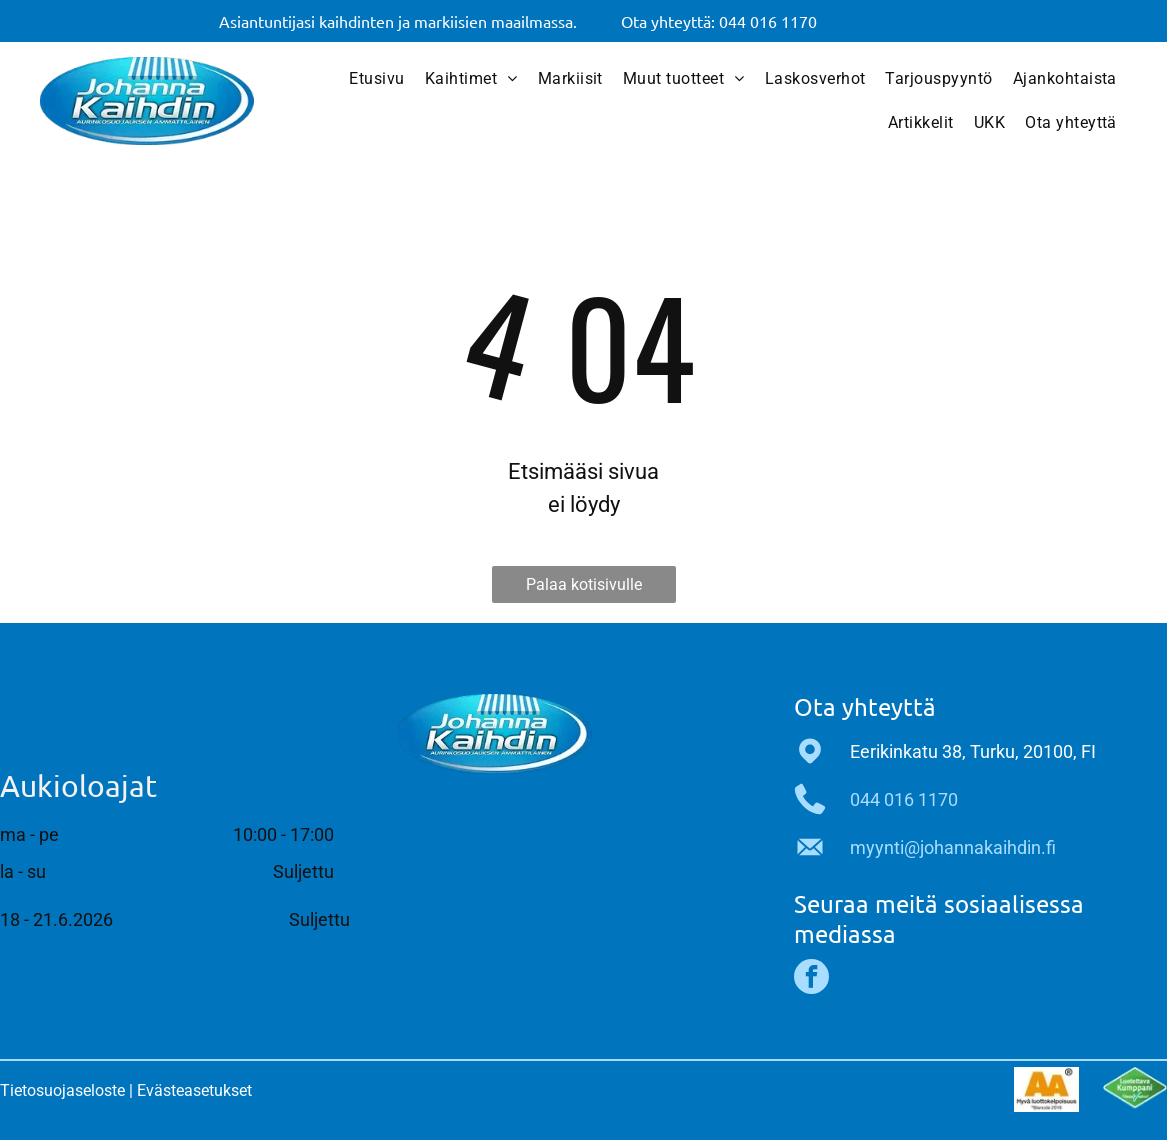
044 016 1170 (904, 799)
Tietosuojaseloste (62, 1090)
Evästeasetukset (194, 1090)
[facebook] (811, 979)
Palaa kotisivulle (584, 584)
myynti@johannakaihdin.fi (953, 847)
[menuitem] (376, 79)
